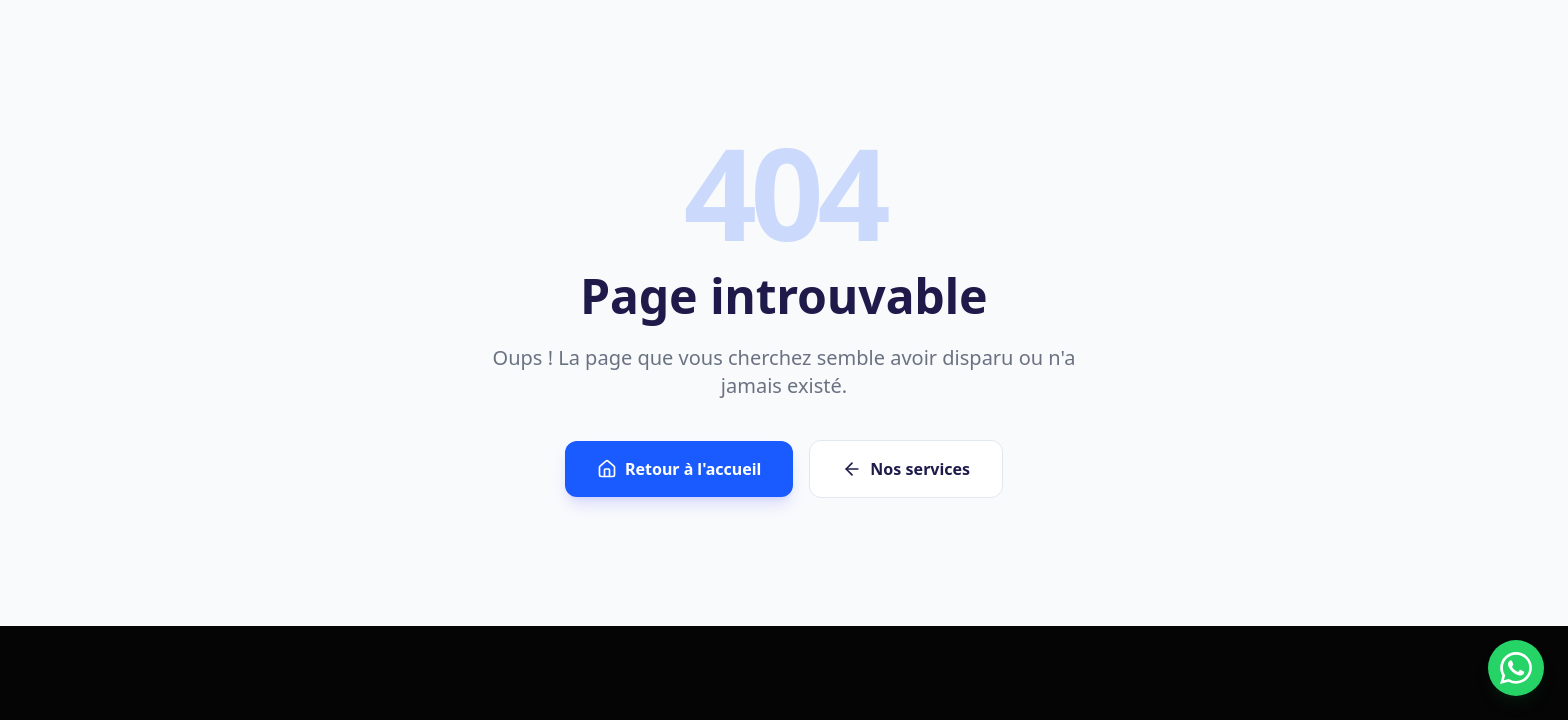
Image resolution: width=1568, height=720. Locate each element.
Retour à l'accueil (679, 469)
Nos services (906, 469)
